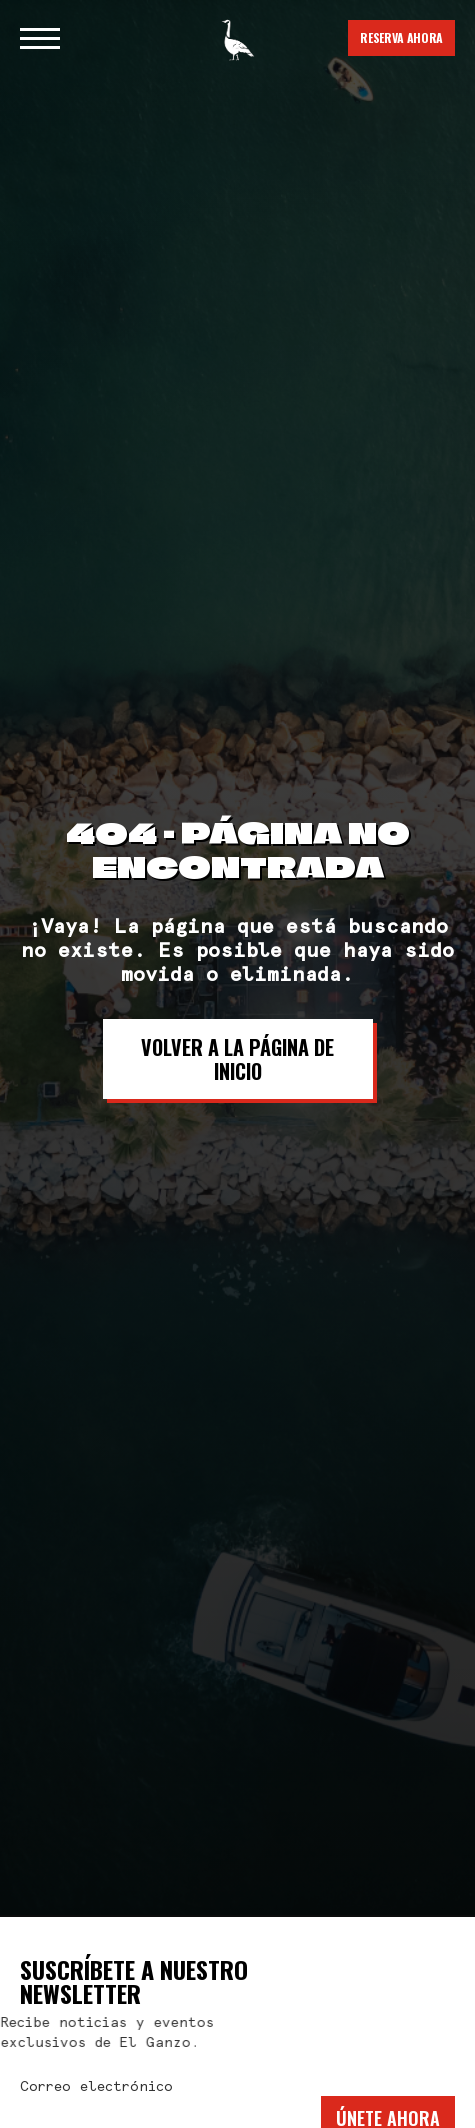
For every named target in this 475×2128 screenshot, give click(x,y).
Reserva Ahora (401, 37)
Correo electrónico (96, 2087)
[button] (40, 38)
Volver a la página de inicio (237, 1059)
